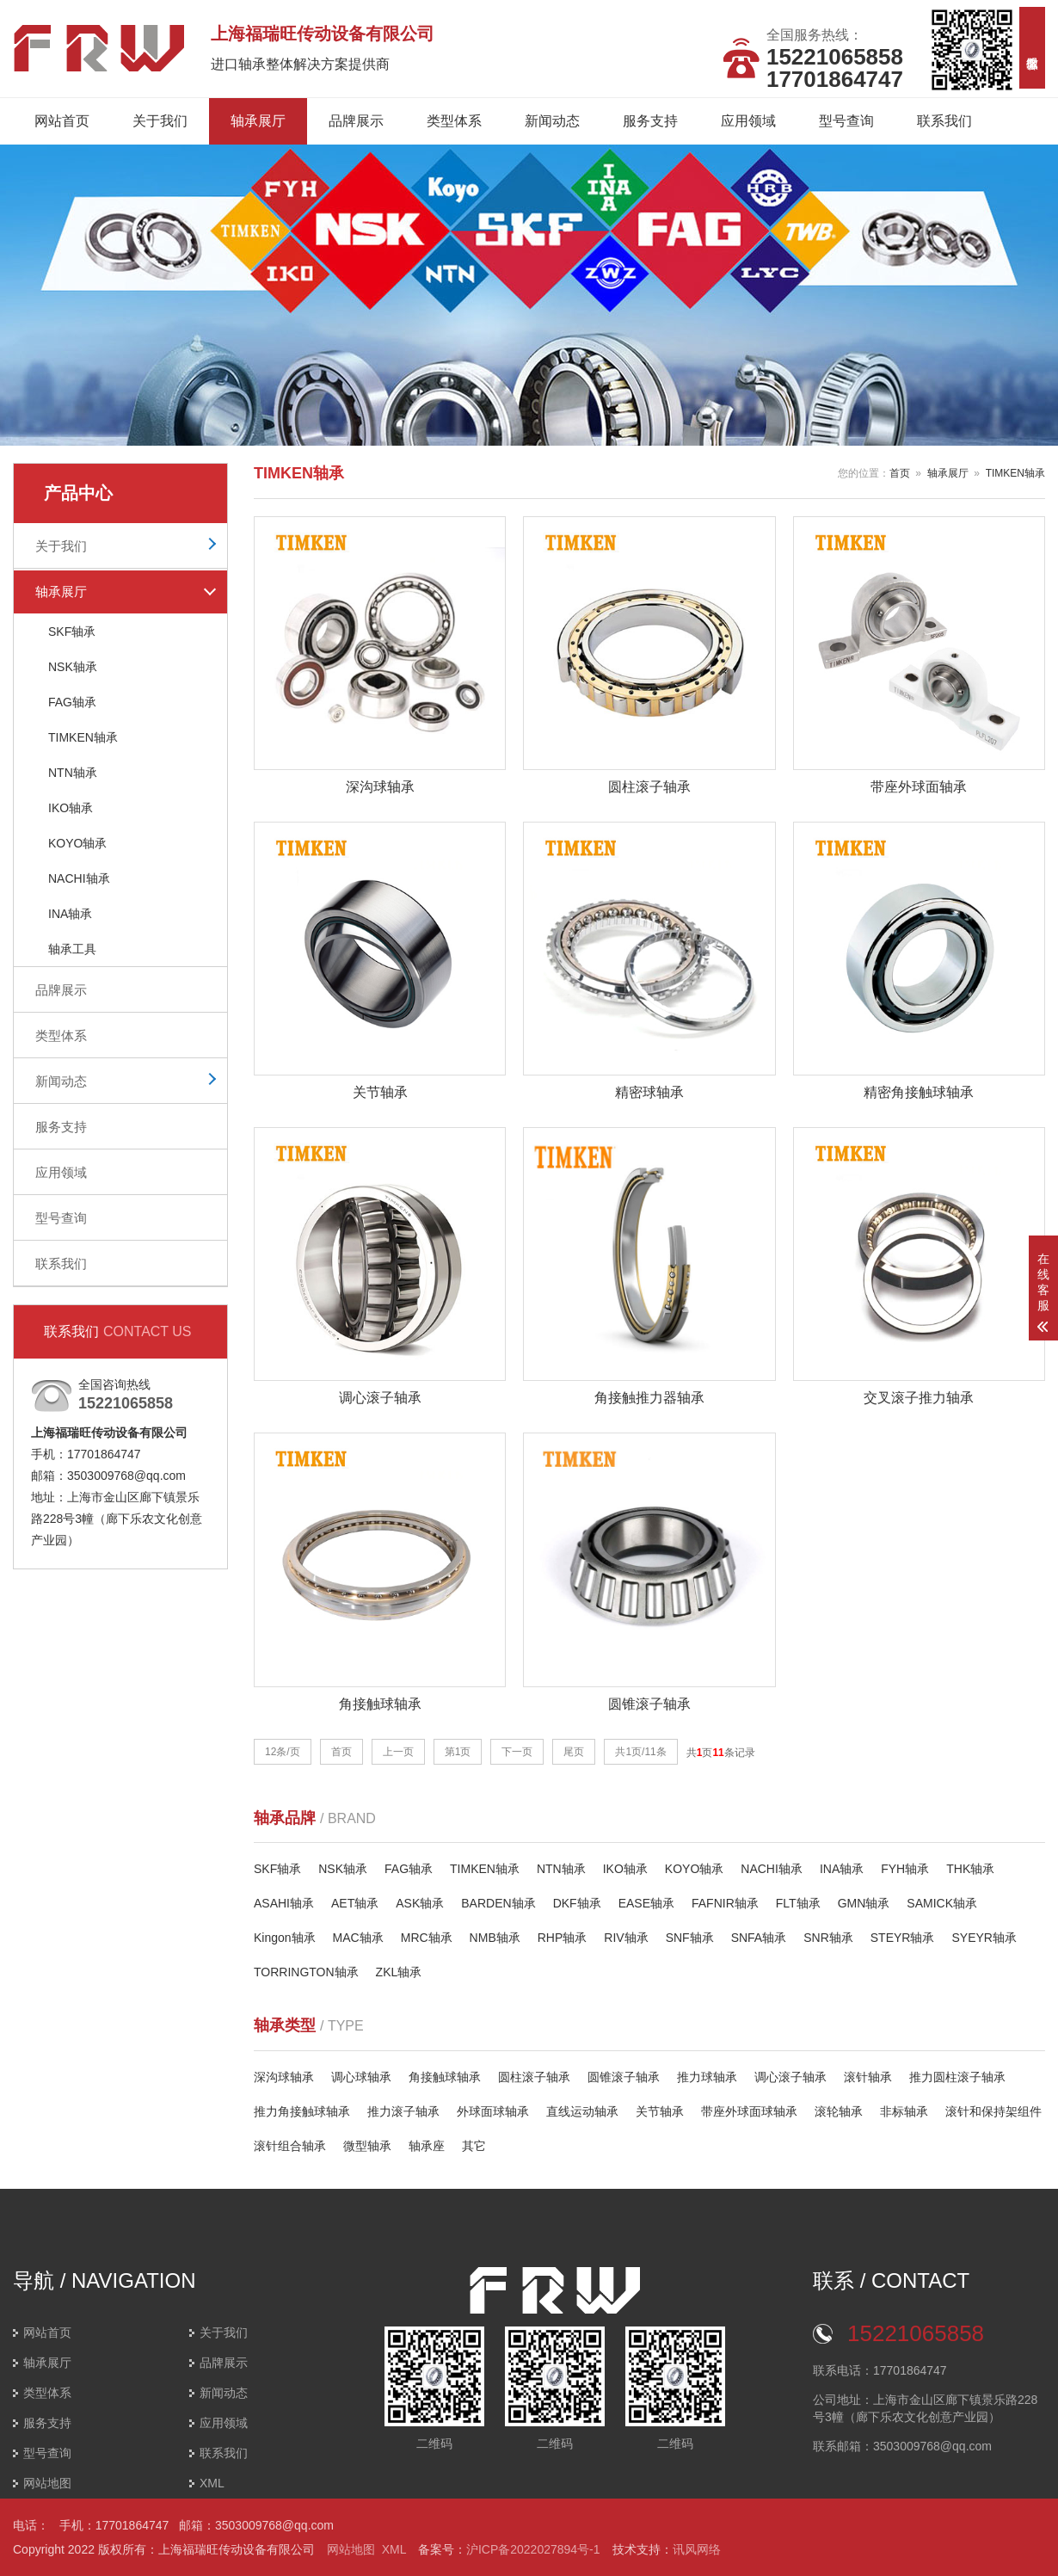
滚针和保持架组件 (993, 2111)
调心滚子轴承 (790, 2077)
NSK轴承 (72, 667)
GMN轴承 (864, 1904)
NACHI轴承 (79, 878)
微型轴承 (367, 2146)
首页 (899, 473)
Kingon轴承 (285, 1938)
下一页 (516, 1752)
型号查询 (846, 121)
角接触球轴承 (445, 2077)
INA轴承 (70, 914)
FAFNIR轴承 (725, 1904)
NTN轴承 (72, 773)
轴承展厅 (258, 121)
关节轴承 (660, 2111)
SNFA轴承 (759, 1938)
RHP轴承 (562, 1938)
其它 (474, 2146)
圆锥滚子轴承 (623, 2077)
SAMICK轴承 (942, 1904)
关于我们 (160, 121)
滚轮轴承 (839, 2111)
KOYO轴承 (77, 843)
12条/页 (282, 1752)
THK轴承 (970, 1870)
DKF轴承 (577, 1904)
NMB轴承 (495, 1938)
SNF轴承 (690, 1938)
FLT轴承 (798, 1904)
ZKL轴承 (399, 1973)
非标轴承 (904, 2111)
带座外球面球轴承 (749, 2111)
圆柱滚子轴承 (534, 2077)
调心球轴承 (361, 2077)
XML (212, 2483)
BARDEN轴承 (498, 1904)
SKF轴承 (71, 631)
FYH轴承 (905, 1870)
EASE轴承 (646, 1904)
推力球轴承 (707, 2077)
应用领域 (748, 121)
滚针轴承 (868, 2077)
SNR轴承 (828, 1938)
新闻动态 (552, 121)
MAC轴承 (358, 1938)
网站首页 (61, 121)
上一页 (398, 1752)
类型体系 (454, 121)
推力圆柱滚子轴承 (957, 2077)
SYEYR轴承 (983, 1938)
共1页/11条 (640, 1752)
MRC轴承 (426, 1938)
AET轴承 (354, 1904)
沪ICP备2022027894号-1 (533, 2549)
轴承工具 (72, 949)
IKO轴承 (70, 808)
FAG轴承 (72, 702)
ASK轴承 (420, 1904)
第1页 (458, 1752)
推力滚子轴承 (403, 2111)
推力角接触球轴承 (302, 2111)
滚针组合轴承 (290, 2146)
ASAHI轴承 (284, 1904)
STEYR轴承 (902, 1938)
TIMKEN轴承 (83, 737)
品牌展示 (356, 121)
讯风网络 (697, 2549)
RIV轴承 (626, 1938)
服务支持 (650, 121)
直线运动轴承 (582, 2111)
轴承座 (427, 2146)
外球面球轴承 (493, 2111)
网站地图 (47, 2483)
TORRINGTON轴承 (306, 1973)
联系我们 (944, 121)
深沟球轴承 (284, 2077)
